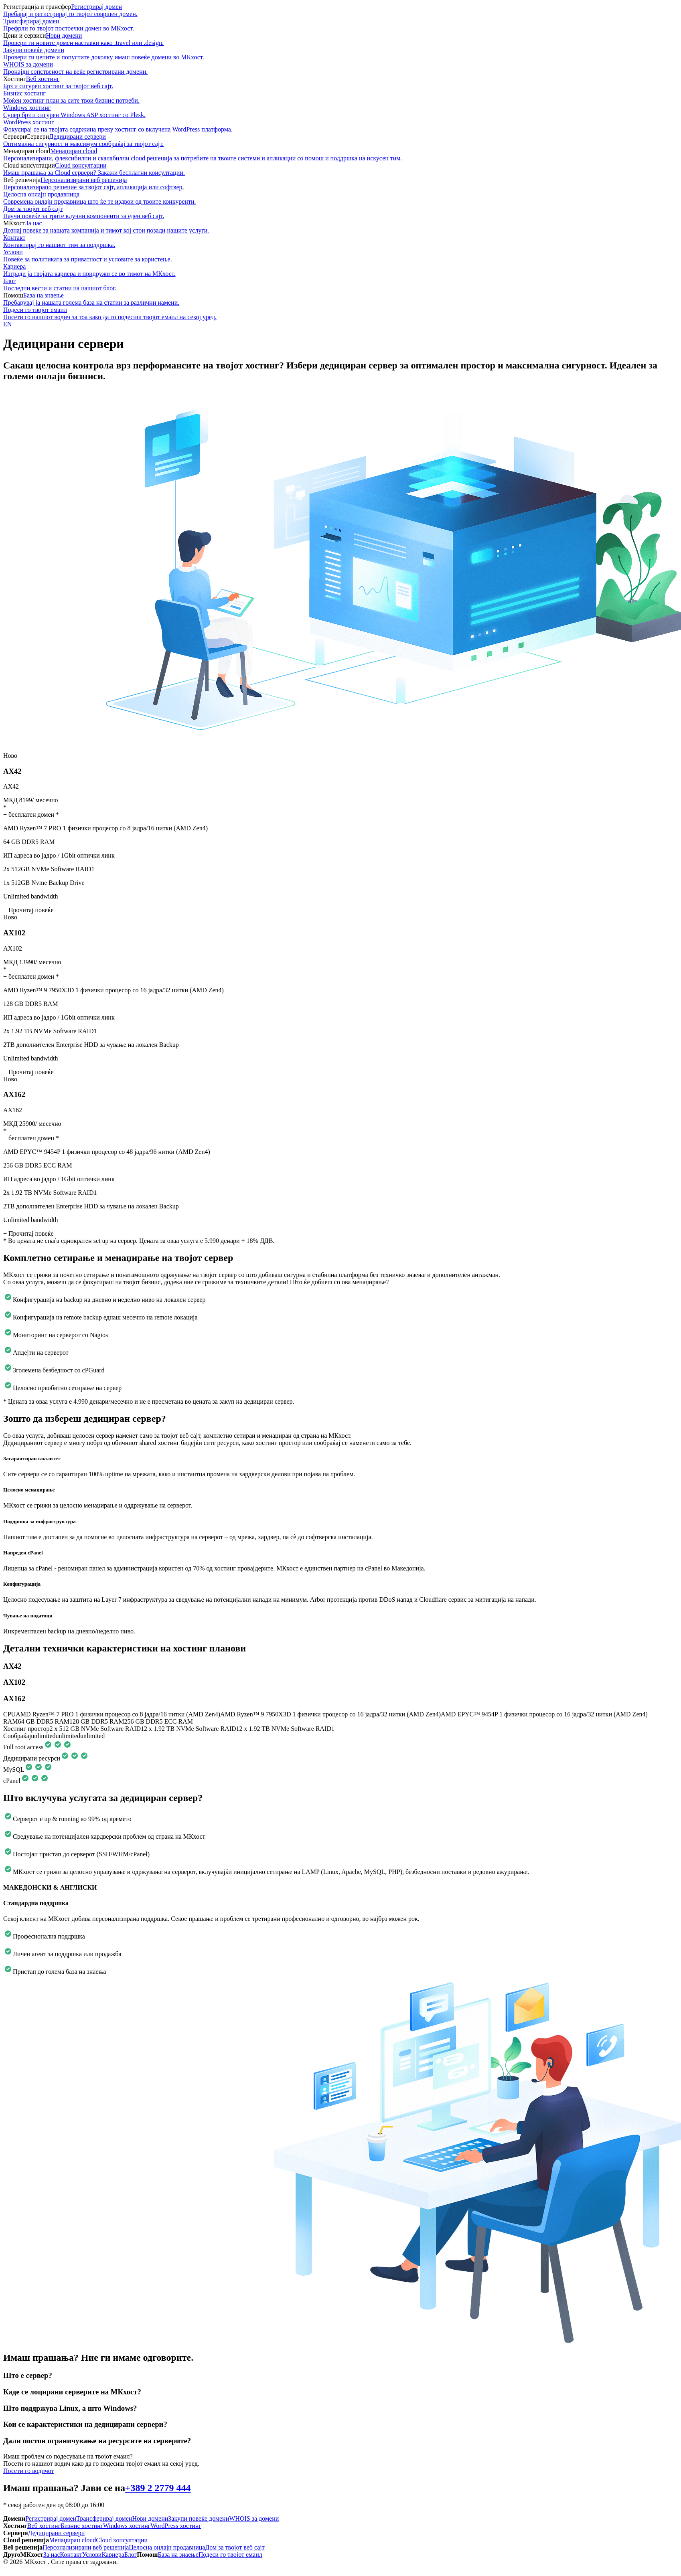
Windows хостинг (340, 111)
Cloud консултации (340, 169)
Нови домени (340, 39)
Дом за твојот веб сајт (340, 212)
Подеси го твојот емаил (340, 313)
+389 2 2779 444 (158, 2488)
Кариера (340, 270)
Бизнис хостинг (340, 97)
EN (7, 324)
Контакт (340, 241)
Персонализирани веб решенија (340, 183)
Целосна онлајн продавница (340, 198)
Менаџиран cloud (340, 155)
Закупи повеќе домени (340, 54)
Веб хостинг (340, 82)
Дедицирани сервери (340, 140)
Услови (340, 256)
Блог (340, 284)
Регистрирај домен (340, 10)
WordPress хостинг (340, 126)
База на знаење (340, 299)
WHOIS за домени (340, 68)
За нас (340, 227)
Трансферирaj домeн (340, 25)
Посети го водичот (28, 2470)
